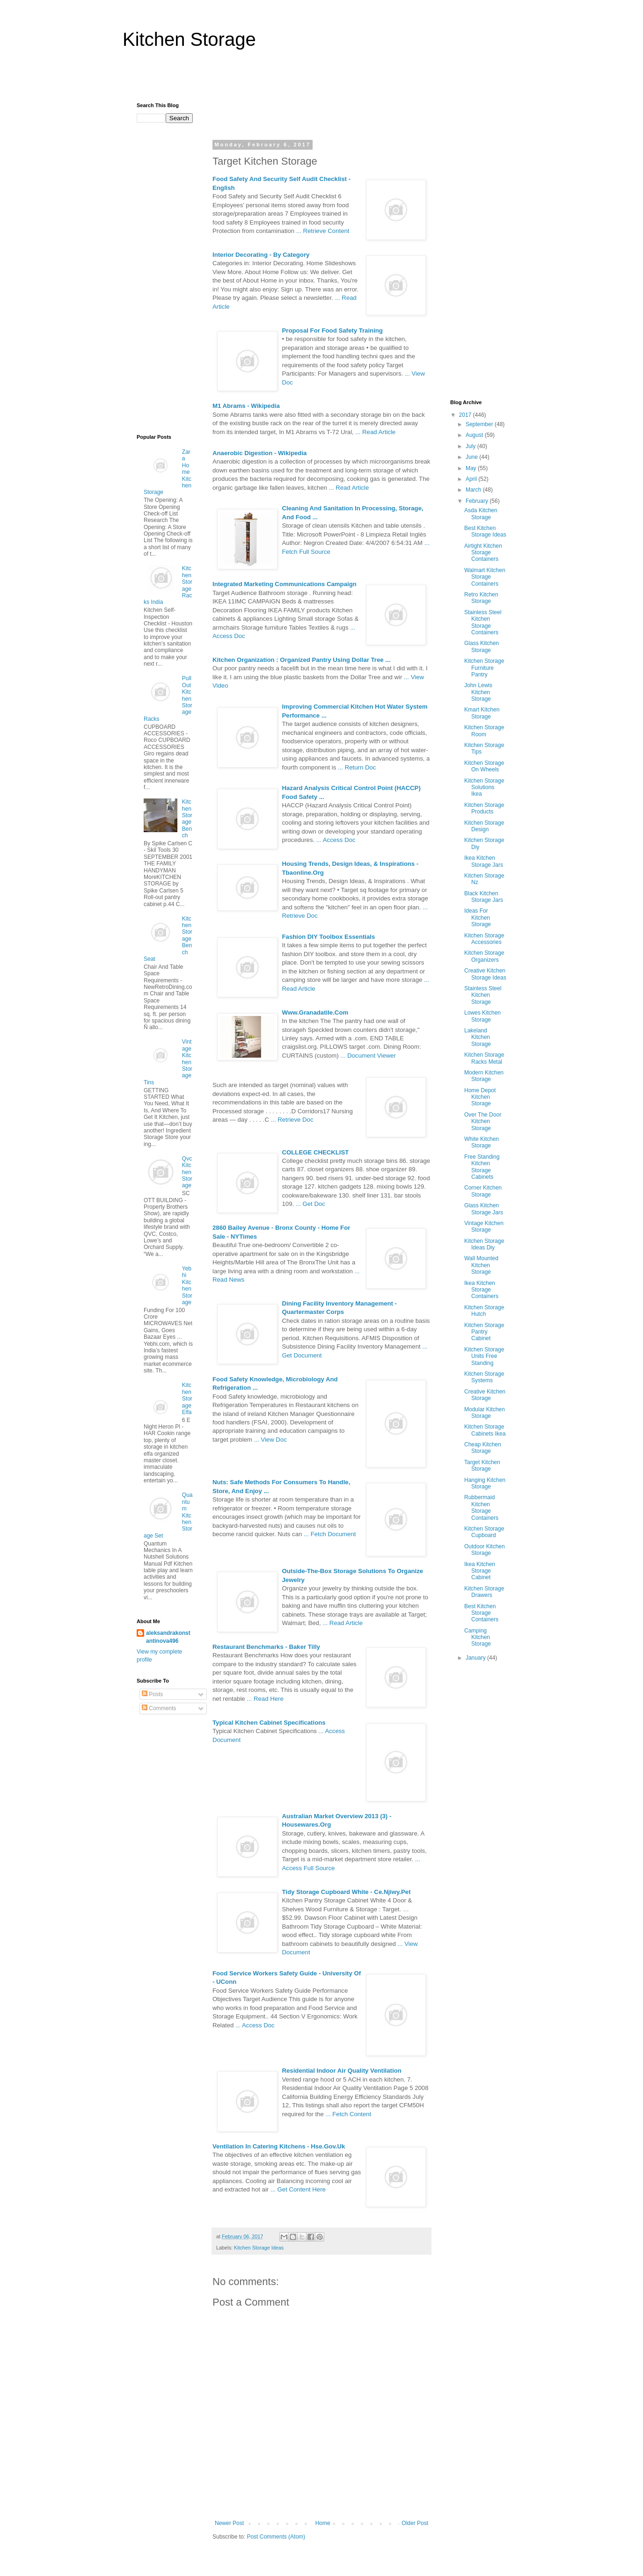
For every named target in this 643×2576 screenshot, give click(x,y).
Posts (152, 1694)
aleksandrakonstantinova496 (168, 1637)
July (471, 446)
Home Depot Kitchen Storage (480, 1097)
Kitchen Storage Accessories (484, 938)
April (472, 479)
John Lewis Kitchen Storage (478, 692)
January (476, 1657)
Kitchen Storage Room (484, 730)
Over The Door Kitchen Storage (482, 1121)
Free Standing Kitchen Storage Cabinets (481, 1167)
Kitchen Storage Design (484, 826)
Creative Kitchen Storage (484, 1394)
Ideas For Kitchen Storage (477, 917)
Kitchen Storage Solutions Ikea (484, 787)
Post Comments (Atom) (276, 2536)
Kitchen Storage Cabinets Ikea (484, 1430)
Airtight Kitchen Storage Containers (483, 553)
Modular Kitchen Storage (484, 1412)
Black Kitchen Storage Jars (483, 896)
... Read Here (265, 1698)
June (472, 457)
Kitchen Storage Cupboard (484, 1531)
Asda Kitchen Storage (480, 513)
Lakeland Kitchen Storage (477, 1037)
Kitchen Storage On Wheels (484, 766)
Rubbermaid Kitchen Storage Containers (481, 1507)
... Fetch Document (330, 1534)
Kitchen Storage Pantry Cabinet (484, 1332)
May (472, 468)
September (480, 424)
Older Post (415, 2523)
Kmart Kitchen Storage (481, 712)
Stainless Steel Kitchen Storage (482, 995)
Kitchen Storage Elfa (187, 1398)
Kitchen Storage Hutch (484, 1310)
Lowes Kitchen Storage (482, 1016)
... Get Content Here (298, 2189)
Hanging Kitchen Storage (484, 1483)
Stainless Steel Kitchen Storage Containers (482, 622)
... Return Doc (357, 767)
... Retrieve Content (323, 230)
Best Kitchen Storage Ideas (485, 531)
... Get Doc (310, 1203)
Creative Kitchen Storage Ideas (485, 973)
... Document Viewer (368, 1055)
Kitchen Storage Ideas (259, 2247)
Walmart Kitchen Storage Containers (484, 577)
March (474, 489)
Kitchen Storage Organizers (484, 956)
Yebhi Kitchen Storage (187, 1285)
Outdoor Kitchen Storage (484, 1549)
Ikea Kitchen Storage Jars (483, 861)
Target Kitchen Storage (482, 1465)
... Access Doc (336, 839)
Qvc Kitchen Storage (187, 1172)
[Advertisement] (321, 80)
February (478, 501)
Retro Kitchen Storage (481, 597)
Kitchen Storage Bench (187, 818)
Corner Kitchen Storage (483, 1190)
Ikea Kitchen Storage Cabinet (479, 1571)
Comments (159, 1708)
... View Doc (270, 1439)
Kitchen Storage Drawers (484, 1591)
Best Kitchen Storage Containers (481, 1613)
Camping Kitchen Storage (477, 1637)
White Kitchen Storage (481, 1142)
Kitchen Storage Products (484, 808)
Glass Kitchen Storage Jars (483, 1208)
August (475, 435)
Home (322, 2523)
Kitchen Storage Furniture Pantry (484, 668)
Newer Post (229, 2523)
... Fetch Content (349, 2114)
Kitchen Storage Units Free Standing (484, 1356)
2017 (466, 415)
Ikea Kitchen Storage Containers (481, 1290)
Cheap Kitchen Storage (482, 1447)
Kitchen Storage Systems (484, 1377)
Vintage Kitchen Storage (484, 1226)
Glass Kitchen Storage (481, 646)
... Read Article (375, 431)
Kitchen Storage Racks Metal (484, 1058)
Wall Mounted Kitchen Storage (481, 1265)
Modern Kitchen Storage (484, 1075)
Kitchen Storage (189, 39)
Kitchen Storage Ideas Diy (484, 1244)
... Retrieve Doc (292, 1119)
